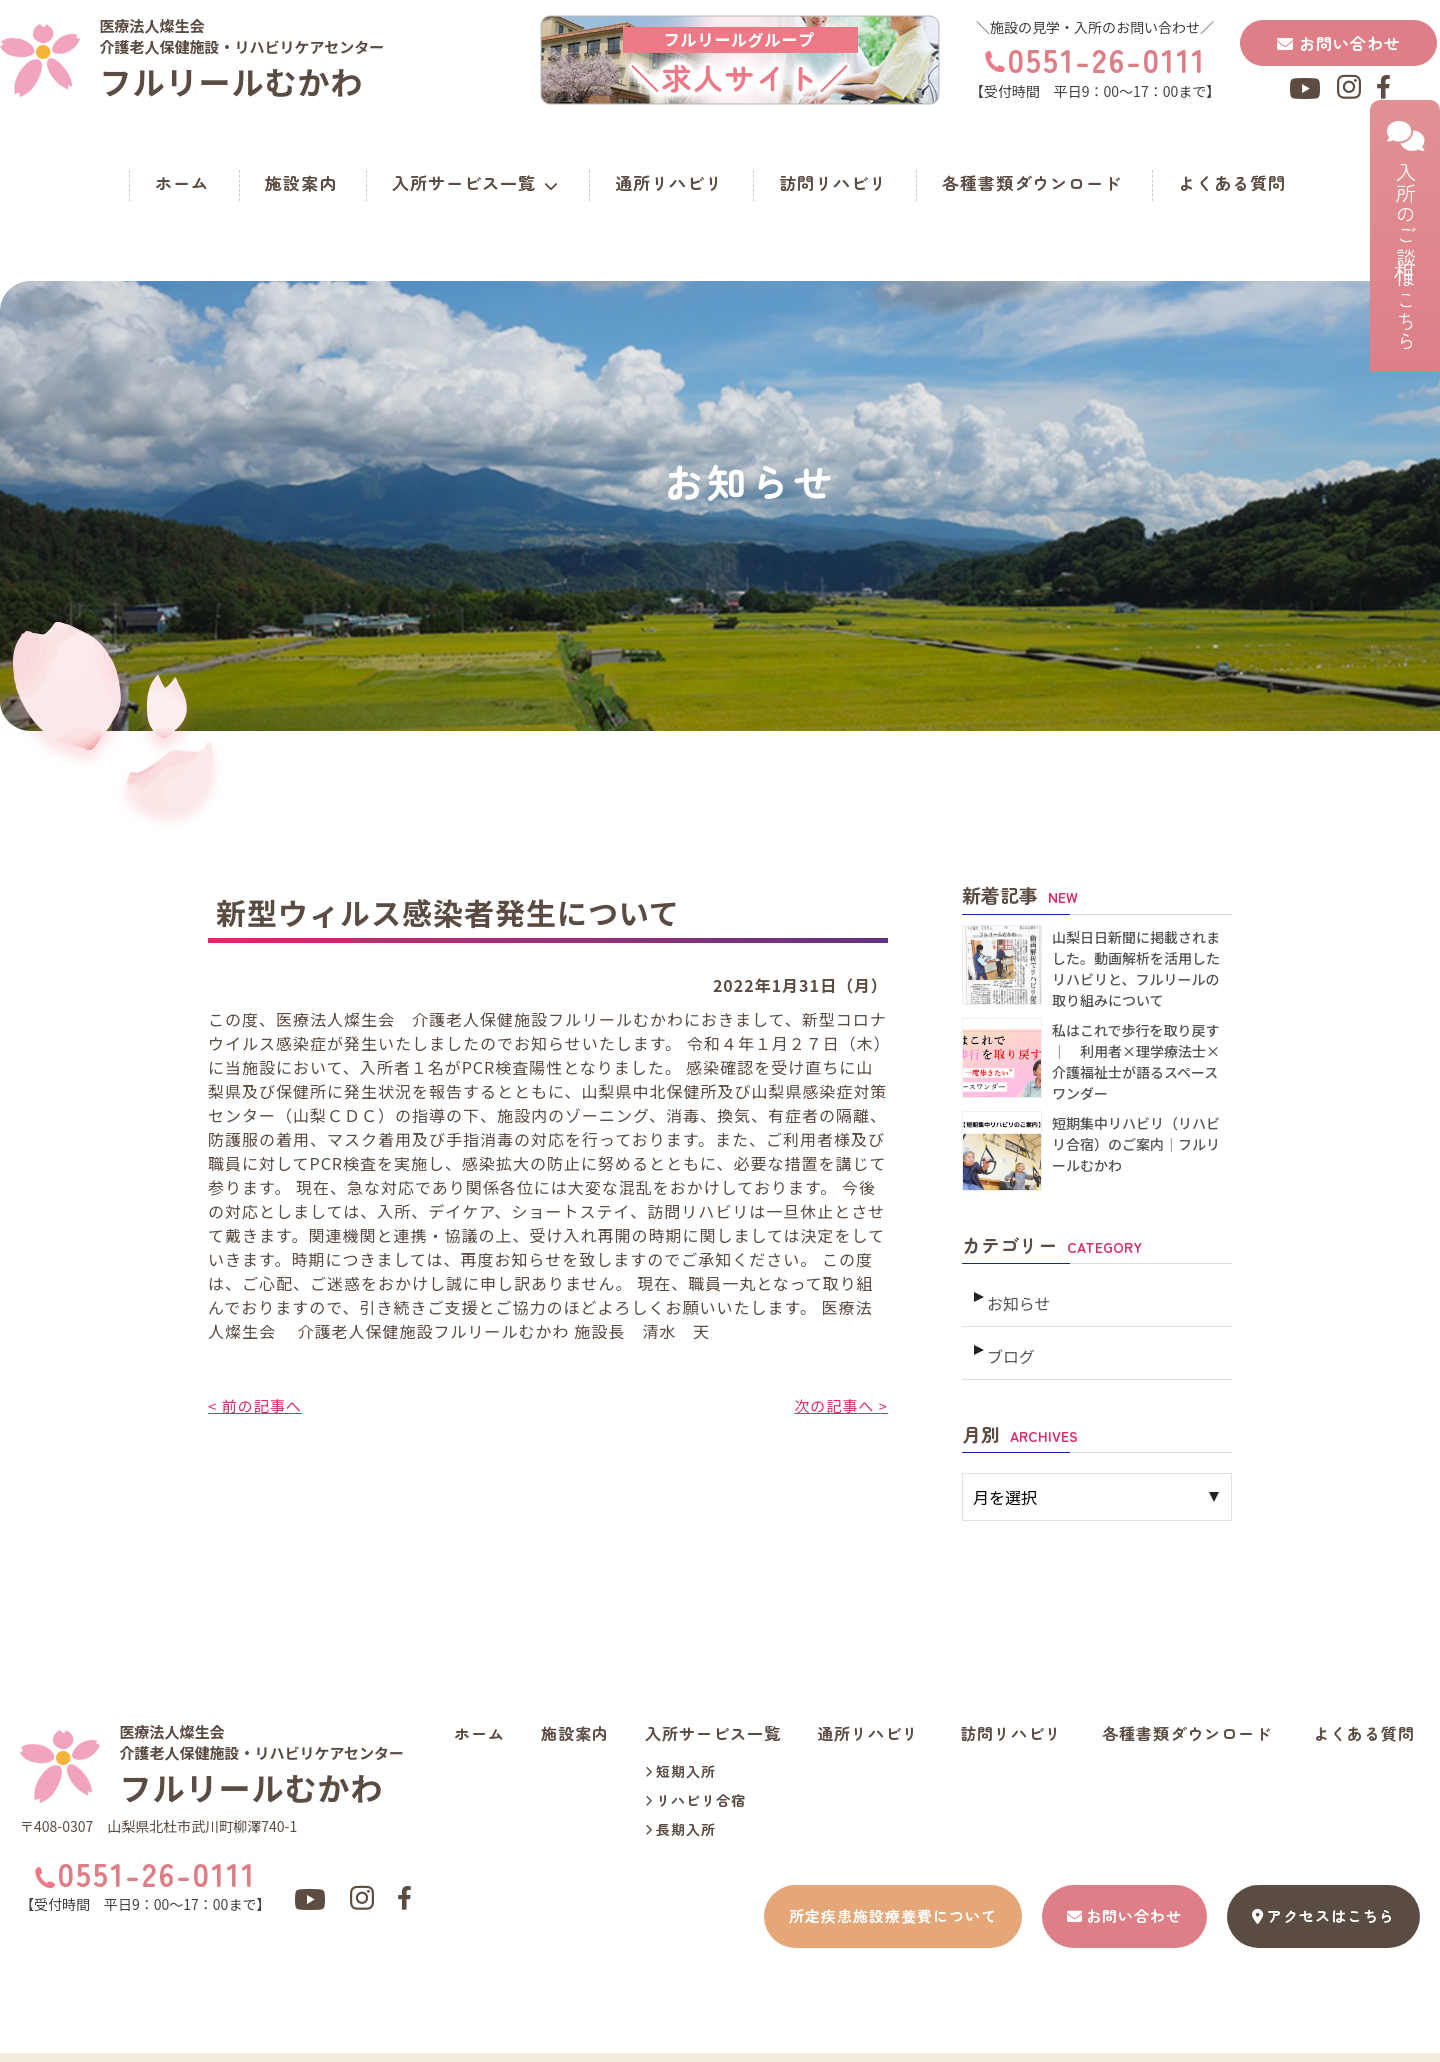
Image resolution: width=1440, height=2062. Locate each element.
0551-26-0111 (1107, 59)
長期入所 (680, 1814)
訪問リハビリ (833, 182)
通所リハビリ (669, 182)
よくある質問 (1232, 182)
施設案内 (301, 182)
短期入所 (680, 1756)
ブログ (1009, 1340)
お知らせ (1017, 1295)
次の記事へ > (838, 1405)
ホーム (182, 182)
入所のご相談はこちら (1405, 236)
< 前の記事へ (257, 1405)
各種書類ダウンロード (1032, 182)
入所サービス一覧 (475, 182)
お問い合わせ (1339, 43)
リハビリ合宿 (695, 1785)
